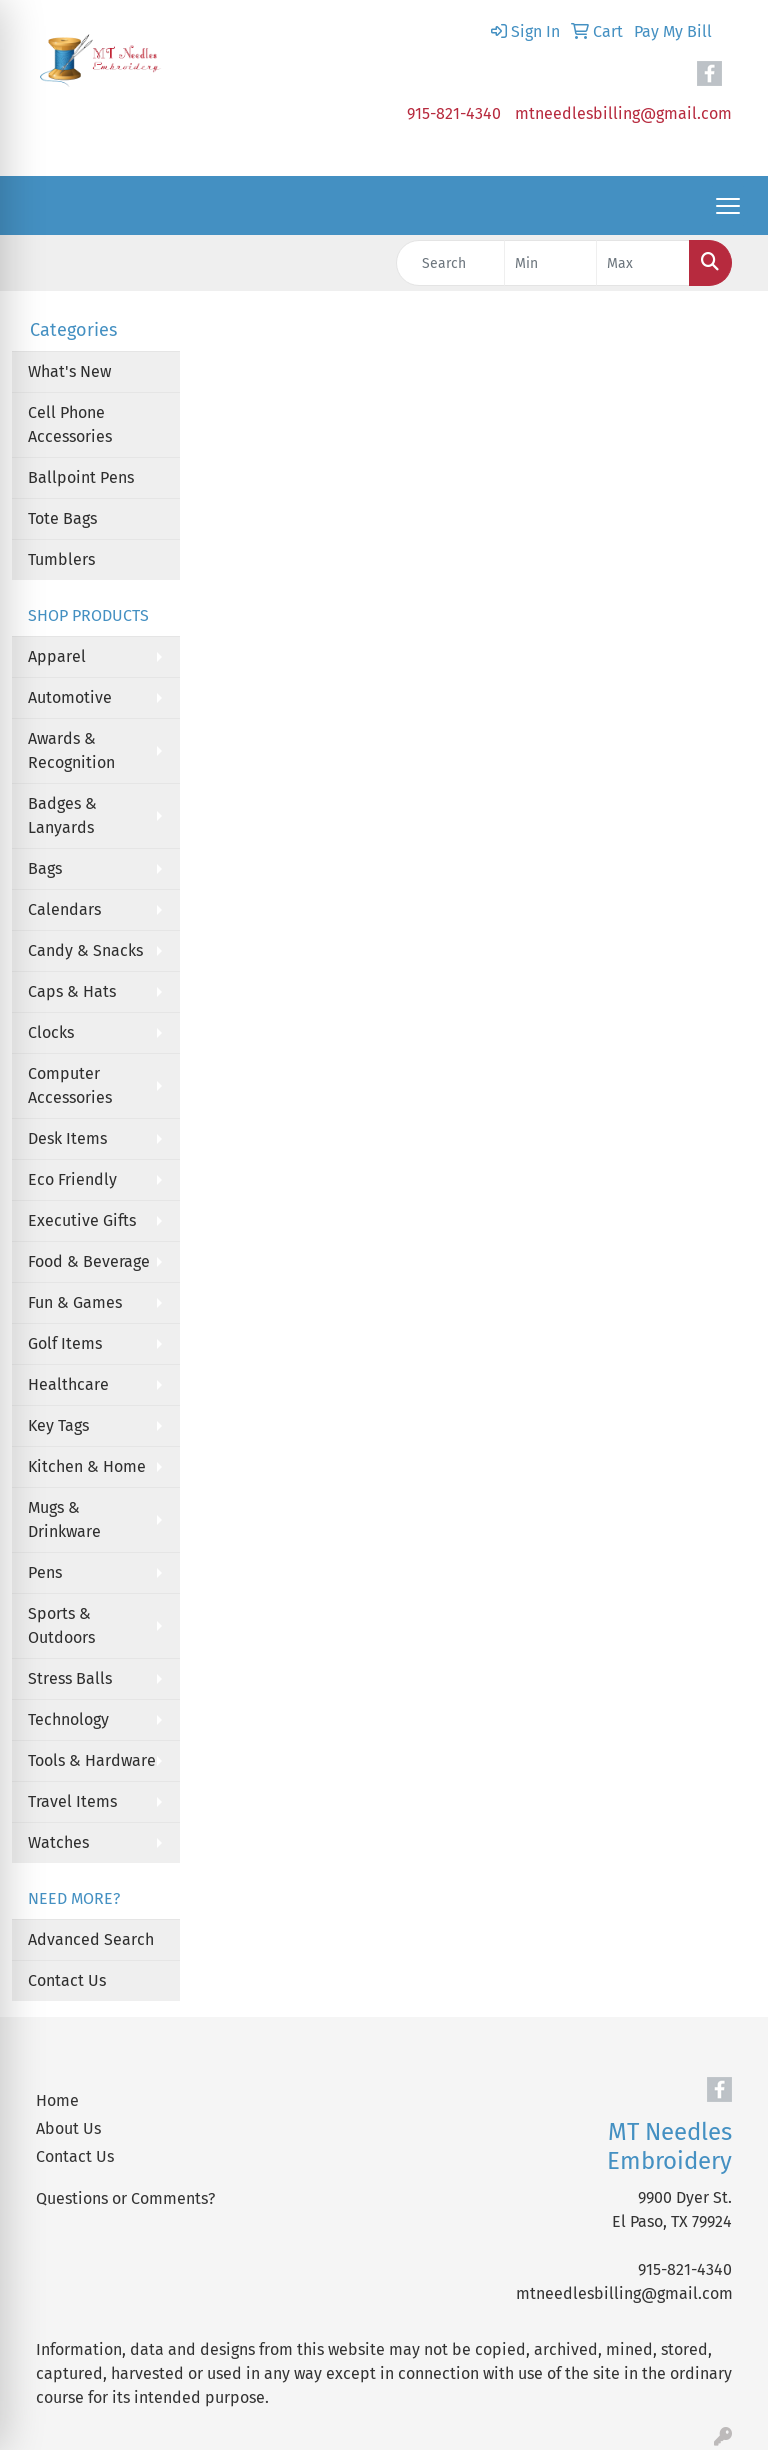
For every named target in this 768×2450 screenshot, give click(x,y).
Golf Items (65, 1343)
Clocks (51, 1032)
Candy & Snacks (85, 950)
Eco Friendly (72, 1179)
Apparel (57, 656)
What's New (69, 371)
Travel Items (72, 1801)
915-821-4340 (454, 113)
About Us (68, 2128)
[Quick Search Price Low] (551, 263)
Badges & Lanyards (62, 815)
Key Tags (58, 1425)
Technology (68, 1719)
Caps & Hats (72, 991)
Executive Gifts (82, 1220)
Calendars (64, 909)
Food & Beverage (89, 1261)
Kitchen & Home (87, 1466)
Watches (58, 1842)
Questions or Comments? (125, 2198)
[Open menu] (728, 206)
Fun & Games (75, 1302)
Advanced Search (91, 1939)
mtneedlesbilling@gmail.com (623, 113)
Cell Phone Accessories (70, 424)
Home (57, 2100)
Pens (45, 1572)
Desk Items (67, 1138)
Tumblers (61, 559)
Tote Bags (62, 518)
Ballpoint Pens (81, 477)
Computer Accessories (70, 1085)
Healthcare (68, 1384)
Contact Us (67, 1980)
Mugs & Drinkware (64, 1519)
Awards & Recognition (71, 750)
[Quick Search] (450, 263)
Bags (45, 868)
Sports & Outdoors (61, 1625)
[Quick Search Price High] (643, 263)
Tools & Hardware (92, 1760)
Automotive (70, 697)
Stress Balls (70, 1678)
